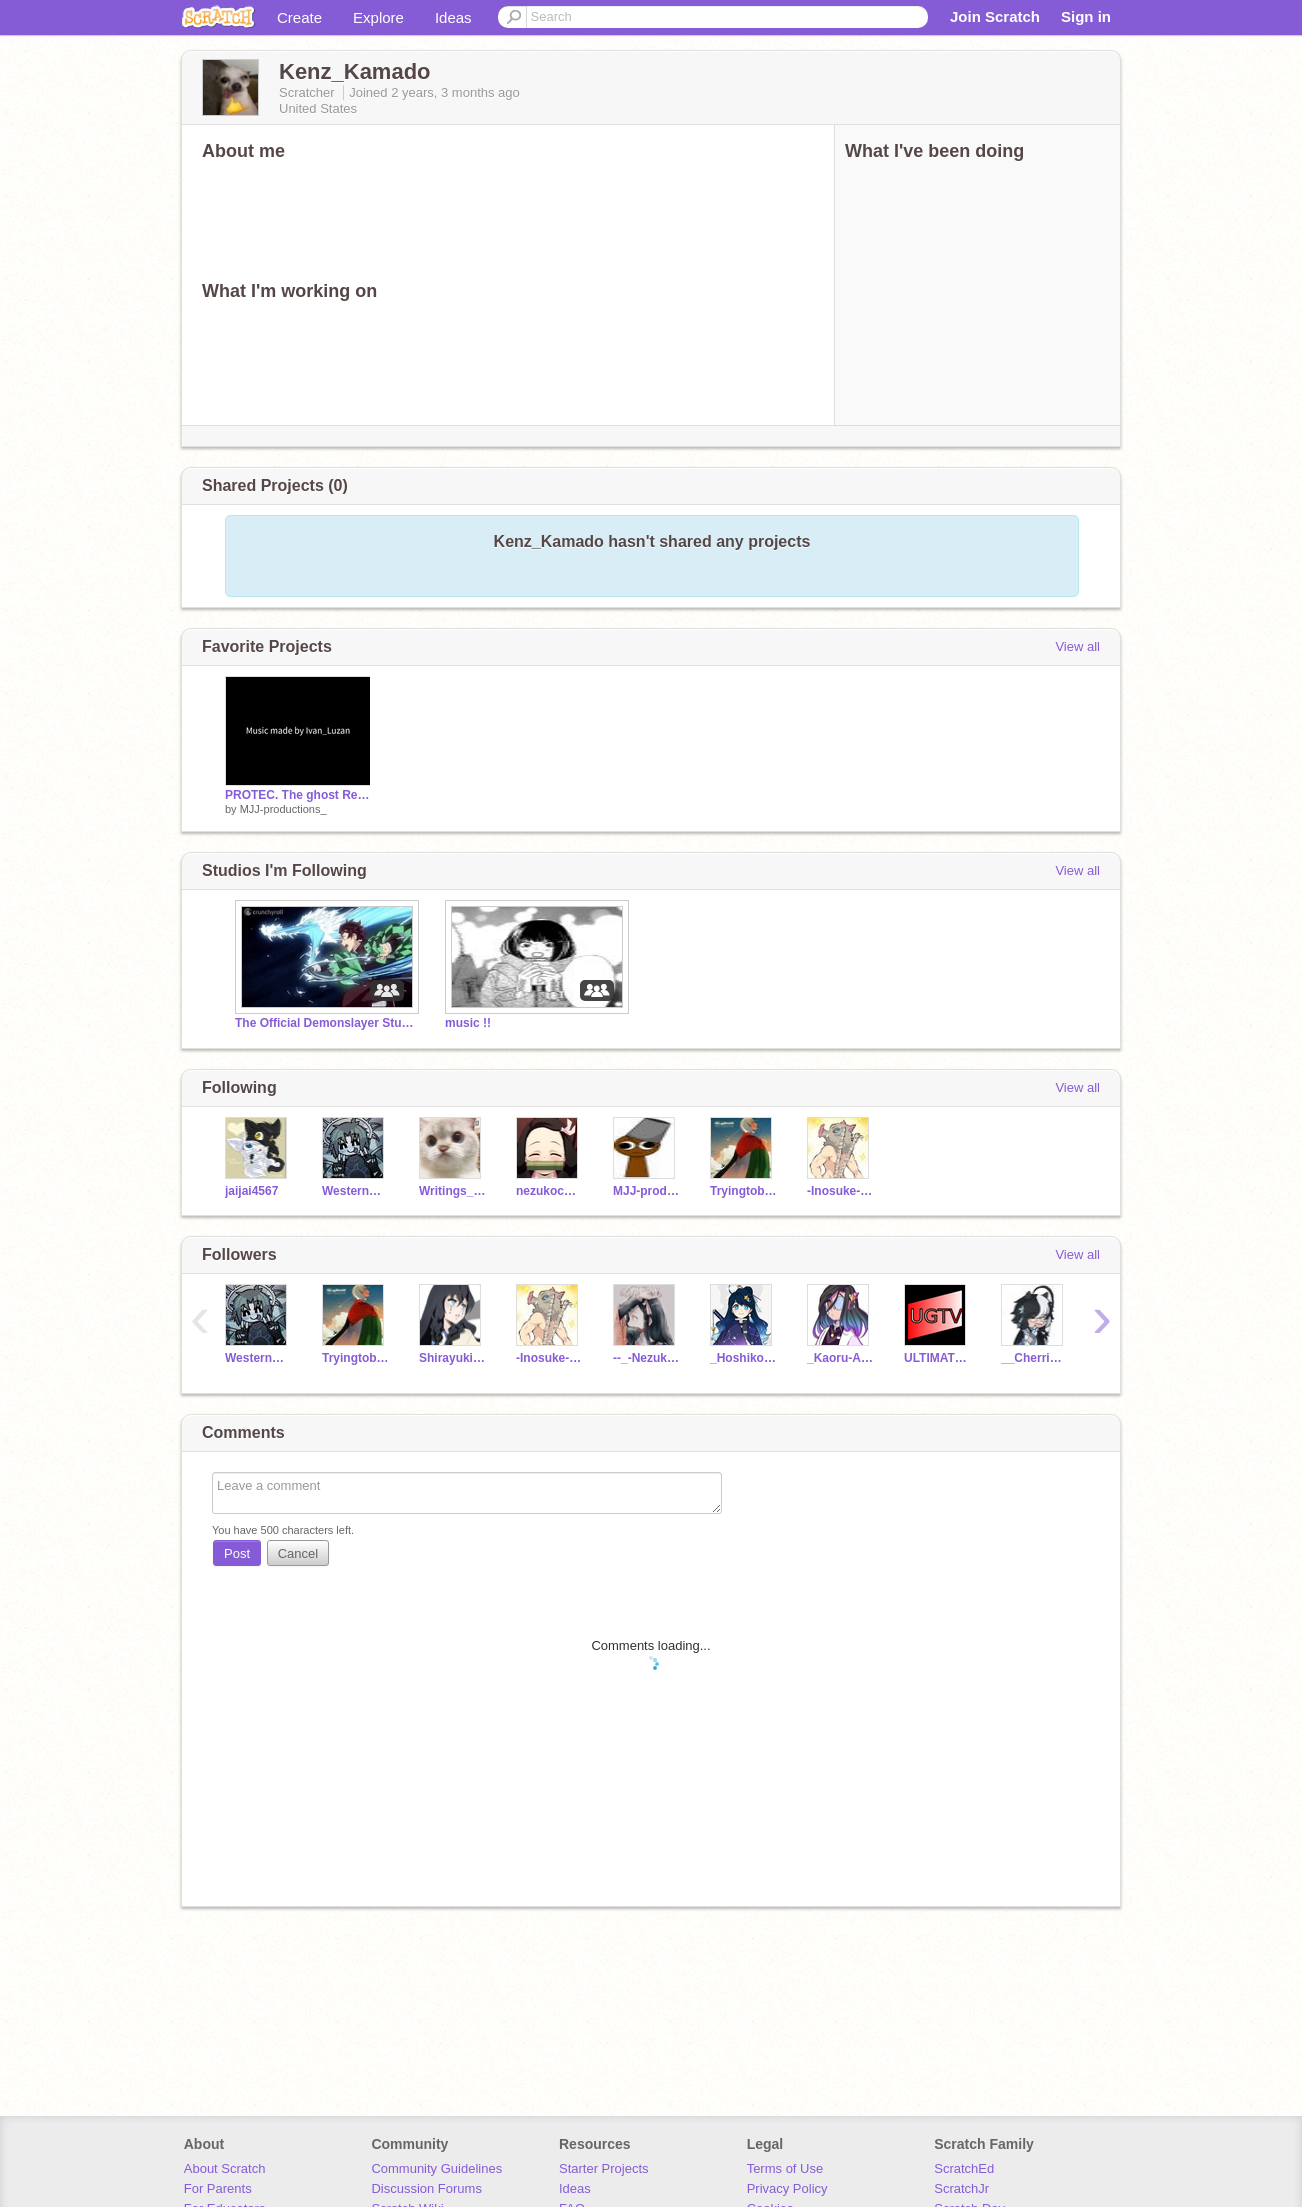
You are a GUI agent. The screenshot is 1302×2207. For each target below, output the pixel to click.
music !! (468, 1023)
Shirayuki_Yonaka (452, 1358)
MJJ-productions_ (283, 809)
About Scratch (225, 2168)
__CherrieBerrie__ (1034, 1358)
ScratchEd (964, 2168)
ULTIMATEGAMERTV (937, 1358)
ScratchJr (961, 2188)
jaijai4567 (251, 1191)
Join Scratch (995, 16)
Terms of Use (785, 2168)
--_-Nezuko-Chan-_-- (646, 1358)
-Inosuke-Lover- (840, 1191)
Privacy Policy (787, 2188)
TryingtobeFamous (743, 1191)
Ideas (453, 17)
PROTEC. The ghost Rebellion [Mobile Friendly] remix (298, 795)
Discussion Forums (426, 2188)
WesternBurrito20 (355, 1191)
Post (237, 1553)
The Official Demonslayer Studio (325, 1023)
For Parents (218, 2188)
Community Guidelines (436, 2168)
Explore (378, 17)
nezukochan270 (549, 1191)
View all (1077, 646)
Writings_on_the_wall (452, 1191)
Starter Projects (604, 2168)
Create (299, 17)
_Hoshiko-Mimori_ (743, 1358)
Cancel (298, 1553)
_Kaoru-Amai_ (840, 1358)
